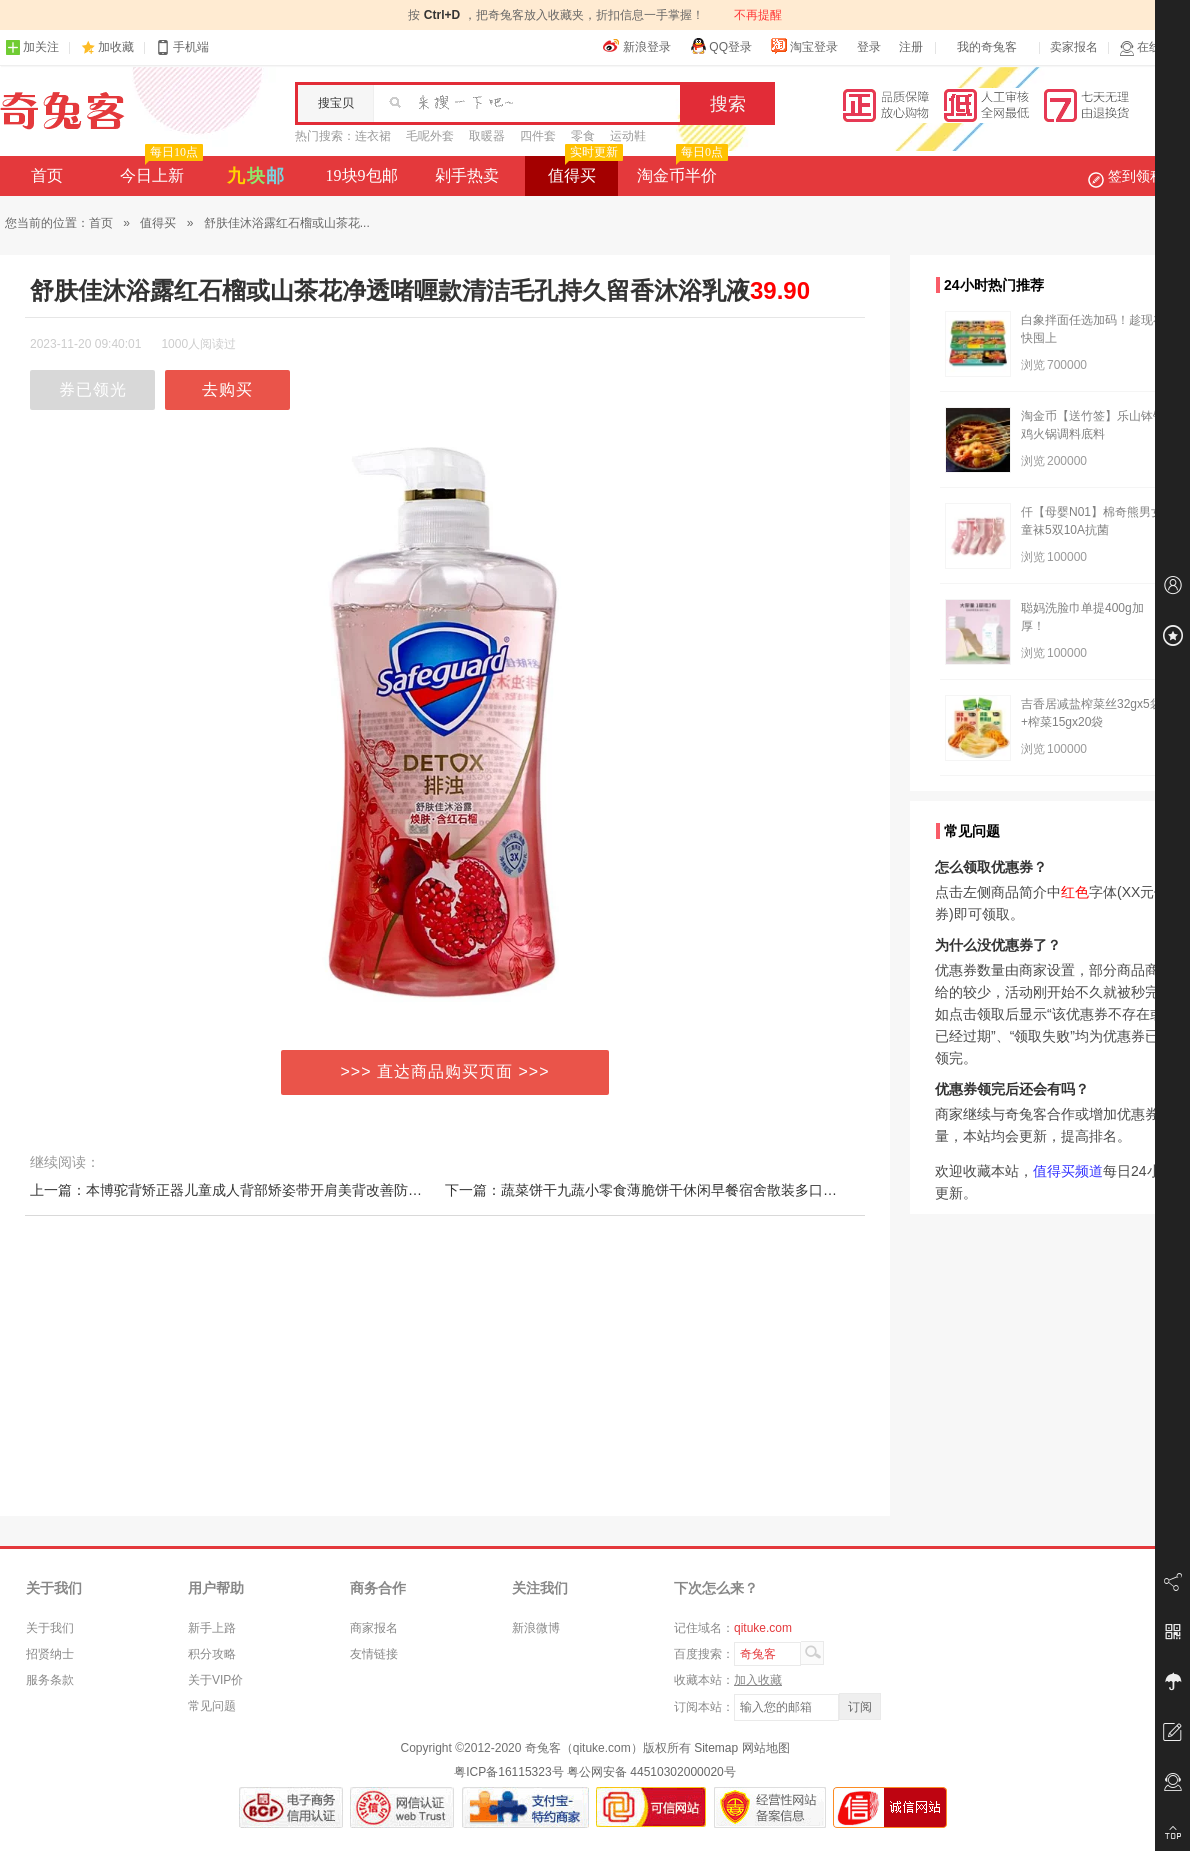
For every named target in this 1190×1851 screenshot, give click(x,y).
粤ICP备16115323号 (508, 1772)
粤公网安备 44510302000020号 (651, 1772)
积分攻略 (212, 1654)
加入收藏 (758, 1680)
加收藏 (116, 47)
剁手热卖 (467, 175)
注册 (911, 47)
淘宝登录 (804, 46)
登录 (869, 47)
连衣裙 (373, 136)
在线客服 (1152, 47)
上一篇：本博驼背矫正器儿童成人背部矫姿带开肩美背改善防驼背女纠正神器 (268, 1190)
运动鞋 (628, 136)
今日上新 (159, 170)
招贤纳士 (50, 1654)
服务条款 (50, 1680)
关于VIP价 (215, 1680)
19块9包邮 (362, 175)
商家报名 (374, 1628)
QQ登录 (720, 46)
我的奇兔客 (987, 47)
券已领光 (93, 389)
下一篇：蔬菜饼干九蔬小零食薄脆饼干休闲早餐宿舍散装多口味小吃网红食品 (683, 1190)
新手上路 (212, 1628)
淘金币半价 (680, 170)
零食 (583, 136)
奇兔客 (62, 111)
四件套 (538, 136)
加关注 (32, 47)
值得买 (583, 170)
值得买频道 (1068, 1171)
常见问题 (212, 1706)
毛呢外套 (430, 136)
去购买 (227, 389)
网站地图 (766, 1748)
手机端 (182, 47)
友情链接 (374, 1654)
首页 (47, 175)
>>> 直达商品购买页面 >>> (445, 1071)
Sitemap (716, 1748)
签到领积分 (1136, 176)
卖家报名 (1074, 47)
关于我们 (50, 1628)
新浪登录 (637, 46)
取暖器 (487, 136)
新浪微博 (536, 1628)
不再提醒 (758, 15)
